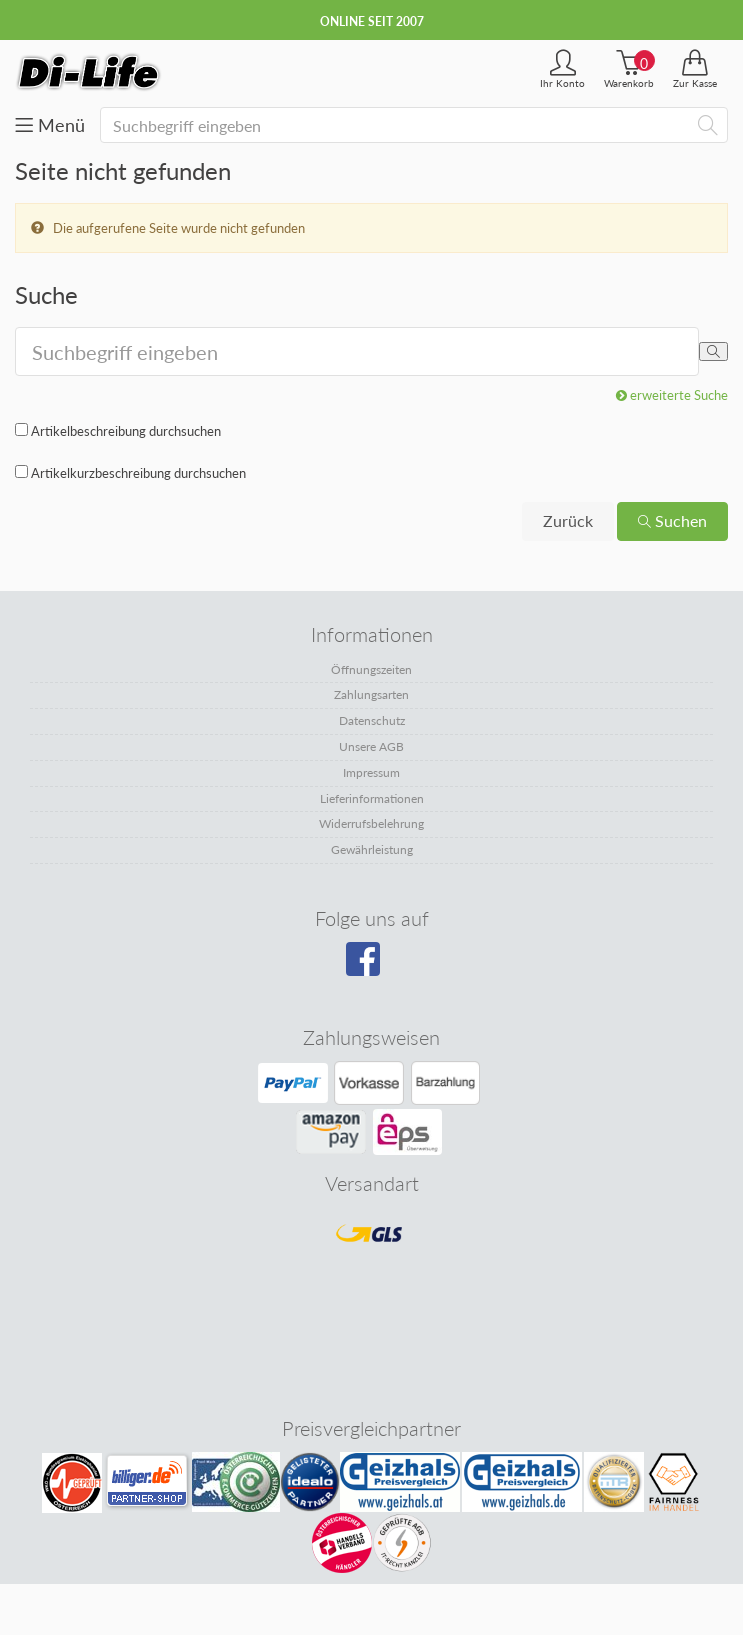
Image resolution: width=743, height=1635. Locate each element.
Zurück (568, 520)
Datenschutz (372, 720)
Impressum (371, 772)
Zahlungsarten (371, 694)
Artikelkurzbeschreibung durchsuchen (138, 473)
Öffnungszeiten (371, 669)
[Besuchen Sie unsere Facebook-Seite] (369, 966)
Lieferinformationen (372, 798)
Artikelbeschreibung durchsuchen (126, 431)
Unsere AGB (371, 746)
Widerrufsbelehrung (371, 823)
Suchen (672, 520)
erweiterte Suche (672, 395)
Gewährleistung (372, 849)
